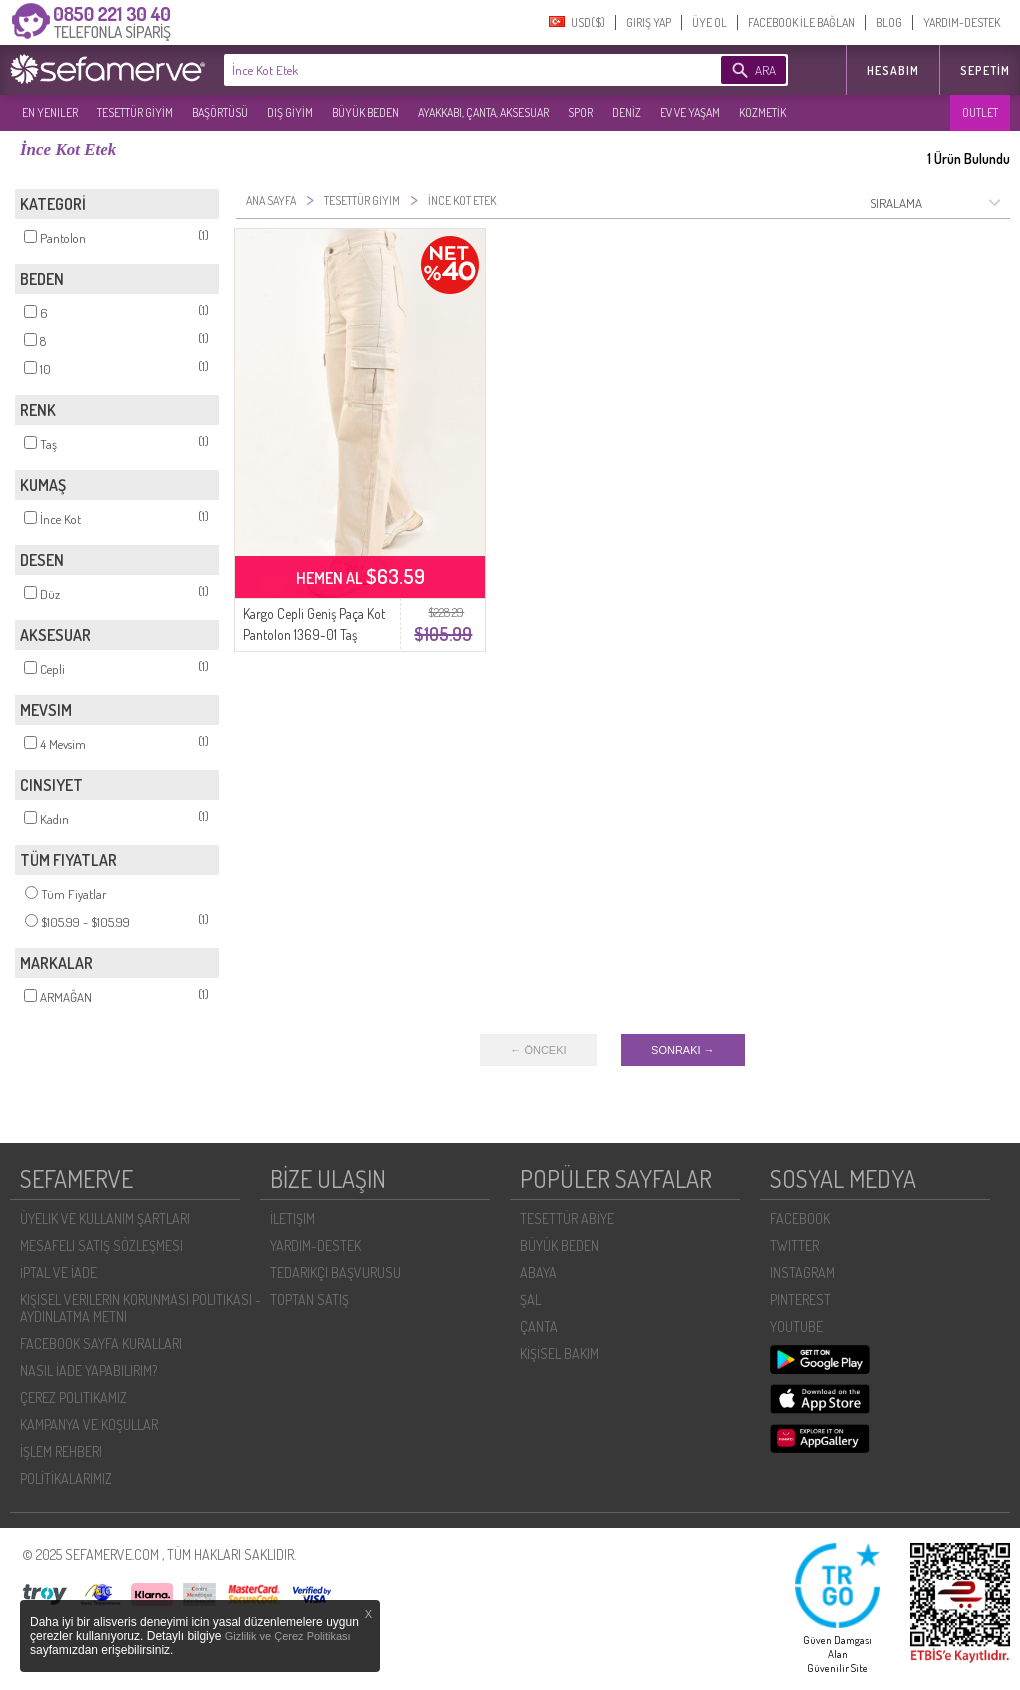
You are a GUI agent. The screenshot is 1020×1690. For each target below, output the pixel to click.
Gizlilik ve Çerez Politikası (288, 1636)
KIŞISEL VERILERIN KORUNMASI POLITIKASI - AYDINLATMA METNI (140, 1308)
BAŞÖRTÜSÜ (220, 112)
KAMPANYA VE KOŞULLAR (89, 1424)
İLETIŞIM (292, 1218)
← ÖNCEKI (538, 1050)
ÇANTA (539, 1326)
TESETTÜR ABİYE (567, 1218)
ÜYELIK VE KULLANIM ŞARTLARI (105, 1218)
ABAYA (538, 1272)
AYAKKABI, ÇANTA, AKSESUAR (483, 112)
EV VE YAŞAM (690, 112)
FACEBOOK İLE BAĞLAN (801, 22)
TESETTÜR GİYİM (135, 112)
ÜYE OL (709, 22)
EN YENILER (50, 112)
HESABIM (893, 70)
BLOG (889, 22)
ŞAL (530, 1299)
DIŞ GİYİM (290, 112)
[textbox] (442, 70)
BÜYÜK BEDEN (365, 112)
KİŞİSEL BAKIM (559, 1353)
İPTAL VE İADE (58, 1272)
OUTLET (980, 112)
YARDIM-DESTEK (961, 22)
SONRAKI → (683, 1050)
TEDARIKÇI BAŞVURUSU (335, 1272)
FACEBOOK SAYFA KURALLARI (101, 1343)
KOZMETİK (762, 112)
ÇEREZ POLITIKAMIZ (73, 1397)
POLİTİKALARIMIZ (66, 1478)
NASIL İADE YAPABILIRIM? (88, 1370)
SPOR (580, 112)
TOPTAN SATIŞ (309, 1299)
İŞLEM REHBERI (61, 1451)
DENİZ (626, 112)
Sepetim (985, 70)
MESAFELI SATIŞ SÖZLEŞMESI (101, 1245)
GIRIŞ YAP (648, 22)
